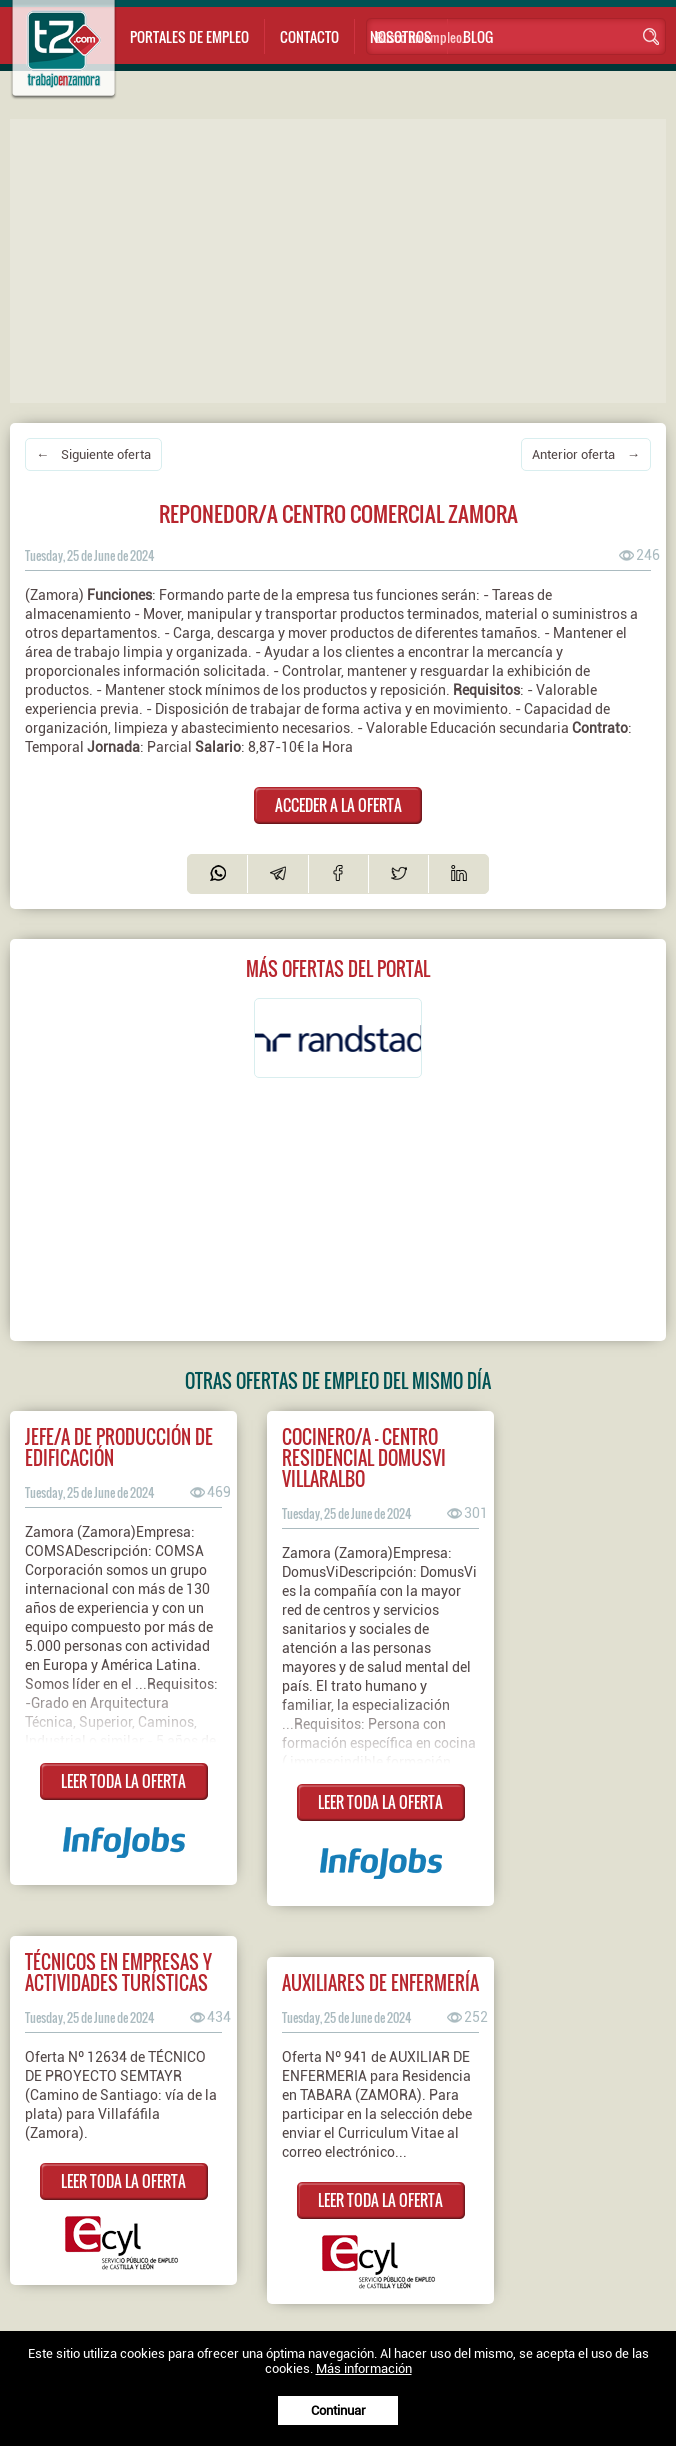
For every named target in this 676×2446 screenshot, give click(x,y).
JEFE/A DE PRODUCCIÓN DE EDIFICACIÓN (119, 1447)
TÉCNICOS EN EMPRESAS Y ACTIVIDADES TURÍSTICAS (118, 1972)
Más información (364, 2368)
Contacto (309, 36)
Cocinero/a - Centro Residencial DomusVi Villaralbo (364, 1457)
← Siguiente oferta (93, 454)
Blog (478, 36)
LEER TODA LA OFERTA (123, 1781)
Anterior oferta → (586, 454)
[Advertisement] (343, 259)
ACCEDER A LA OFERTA (338, 805)
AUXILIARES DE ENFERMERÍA (380, 1982)
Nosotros (401, 36)
